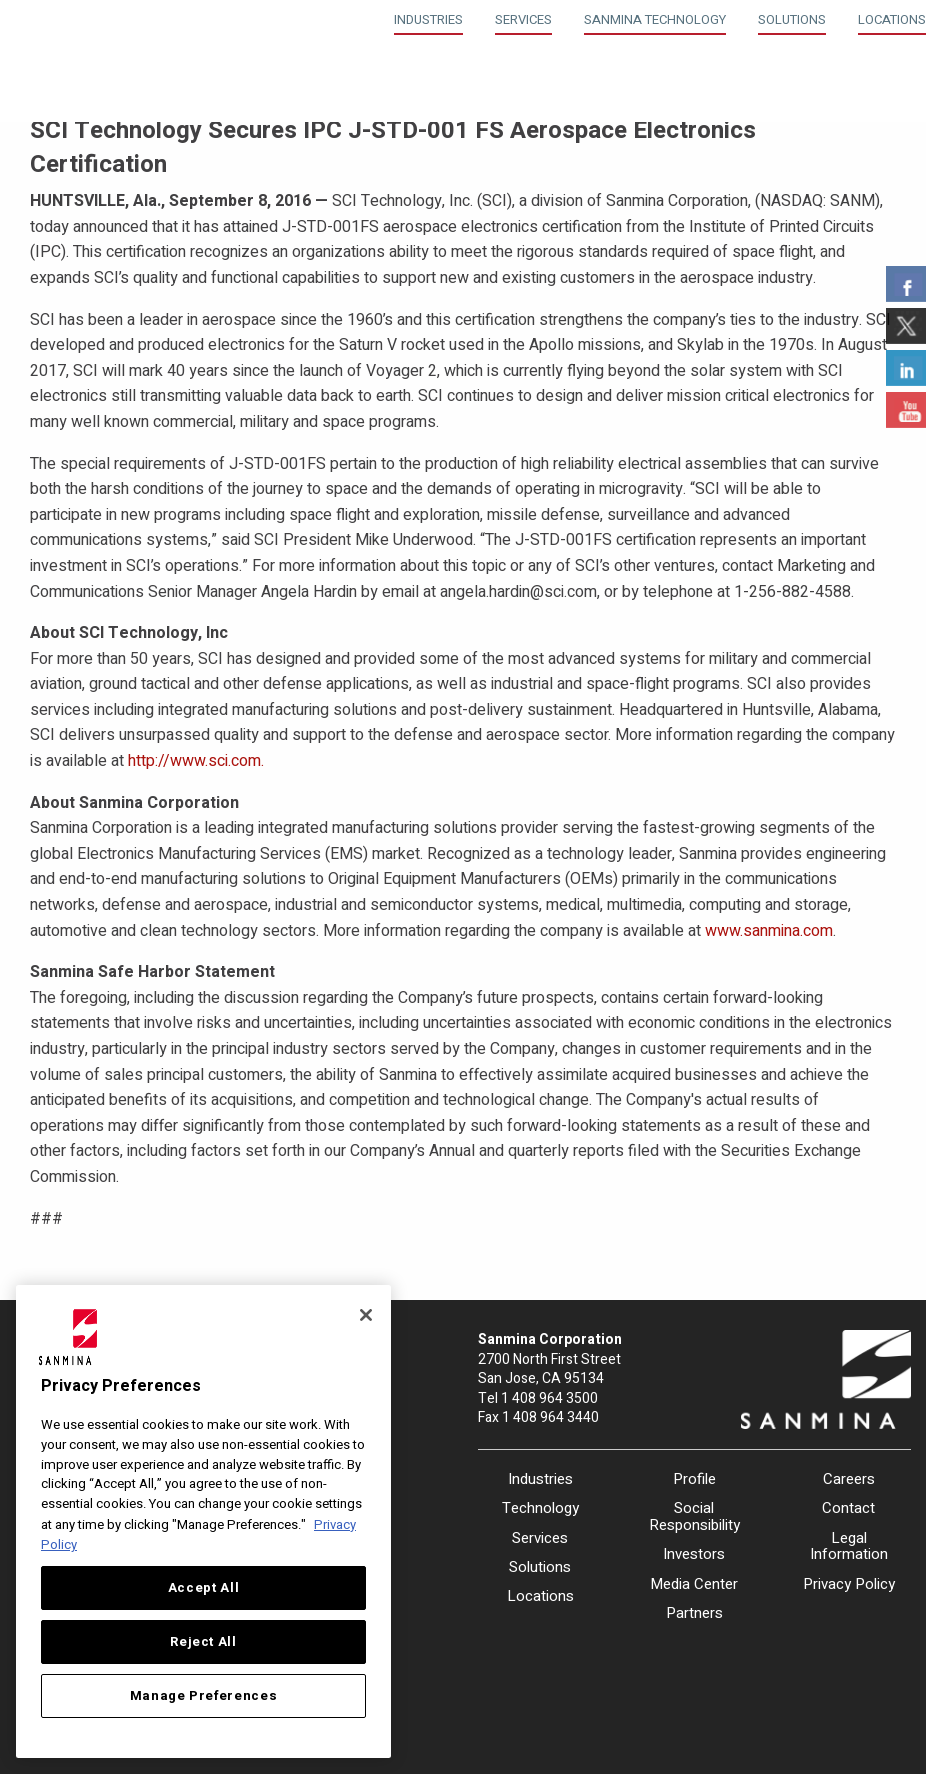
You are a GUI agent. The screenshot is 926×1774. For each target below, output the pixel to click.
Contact (848, 1508)
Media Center (694, 1584)
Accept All (204, 1588)
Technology (540, 1508)
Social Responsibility (694, 1516)
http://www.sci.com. (196, 761)
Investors (694, 1554)
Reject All (203, 1642)
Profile (694, 1479)
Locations (892, 19)
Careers (849, 1479)
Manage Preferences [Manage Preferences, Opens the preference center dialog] (204, 1696)
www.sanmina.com (769, 931)
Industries (428, 19)
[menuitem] (428, 17)
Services (523, 19)
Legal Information (849, 1546)
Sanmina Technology (655, 19)
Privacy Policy (849, 1584)
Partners (694, 1613)
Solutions (792, 19)
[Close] (366, 1315)
